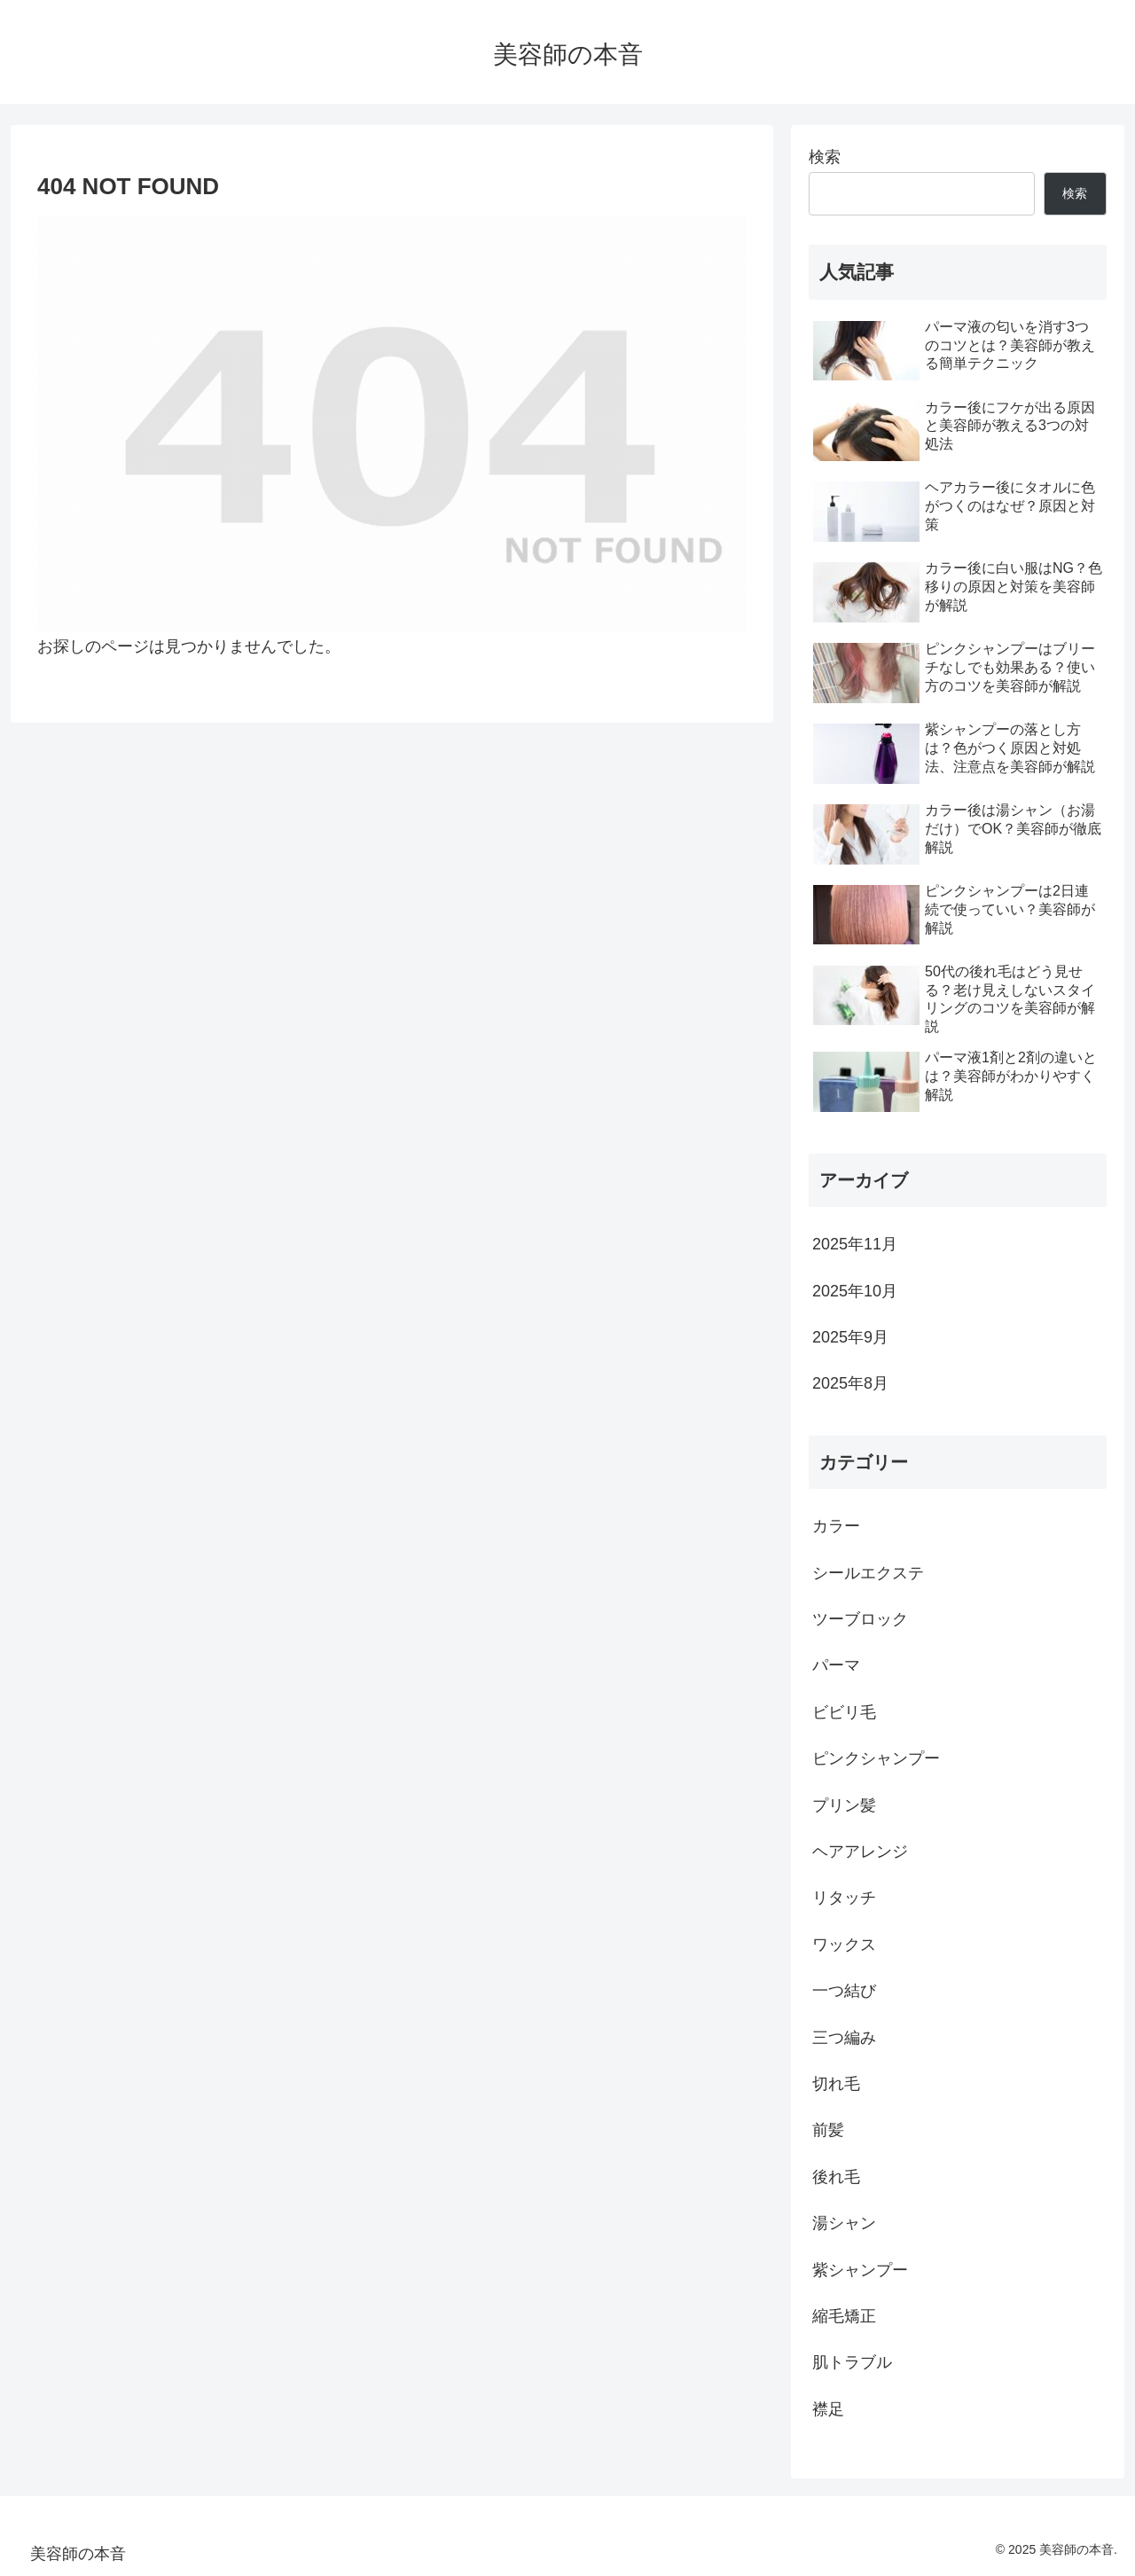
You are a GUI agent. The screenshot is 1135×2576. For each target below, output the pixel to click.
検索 (825, 157)
